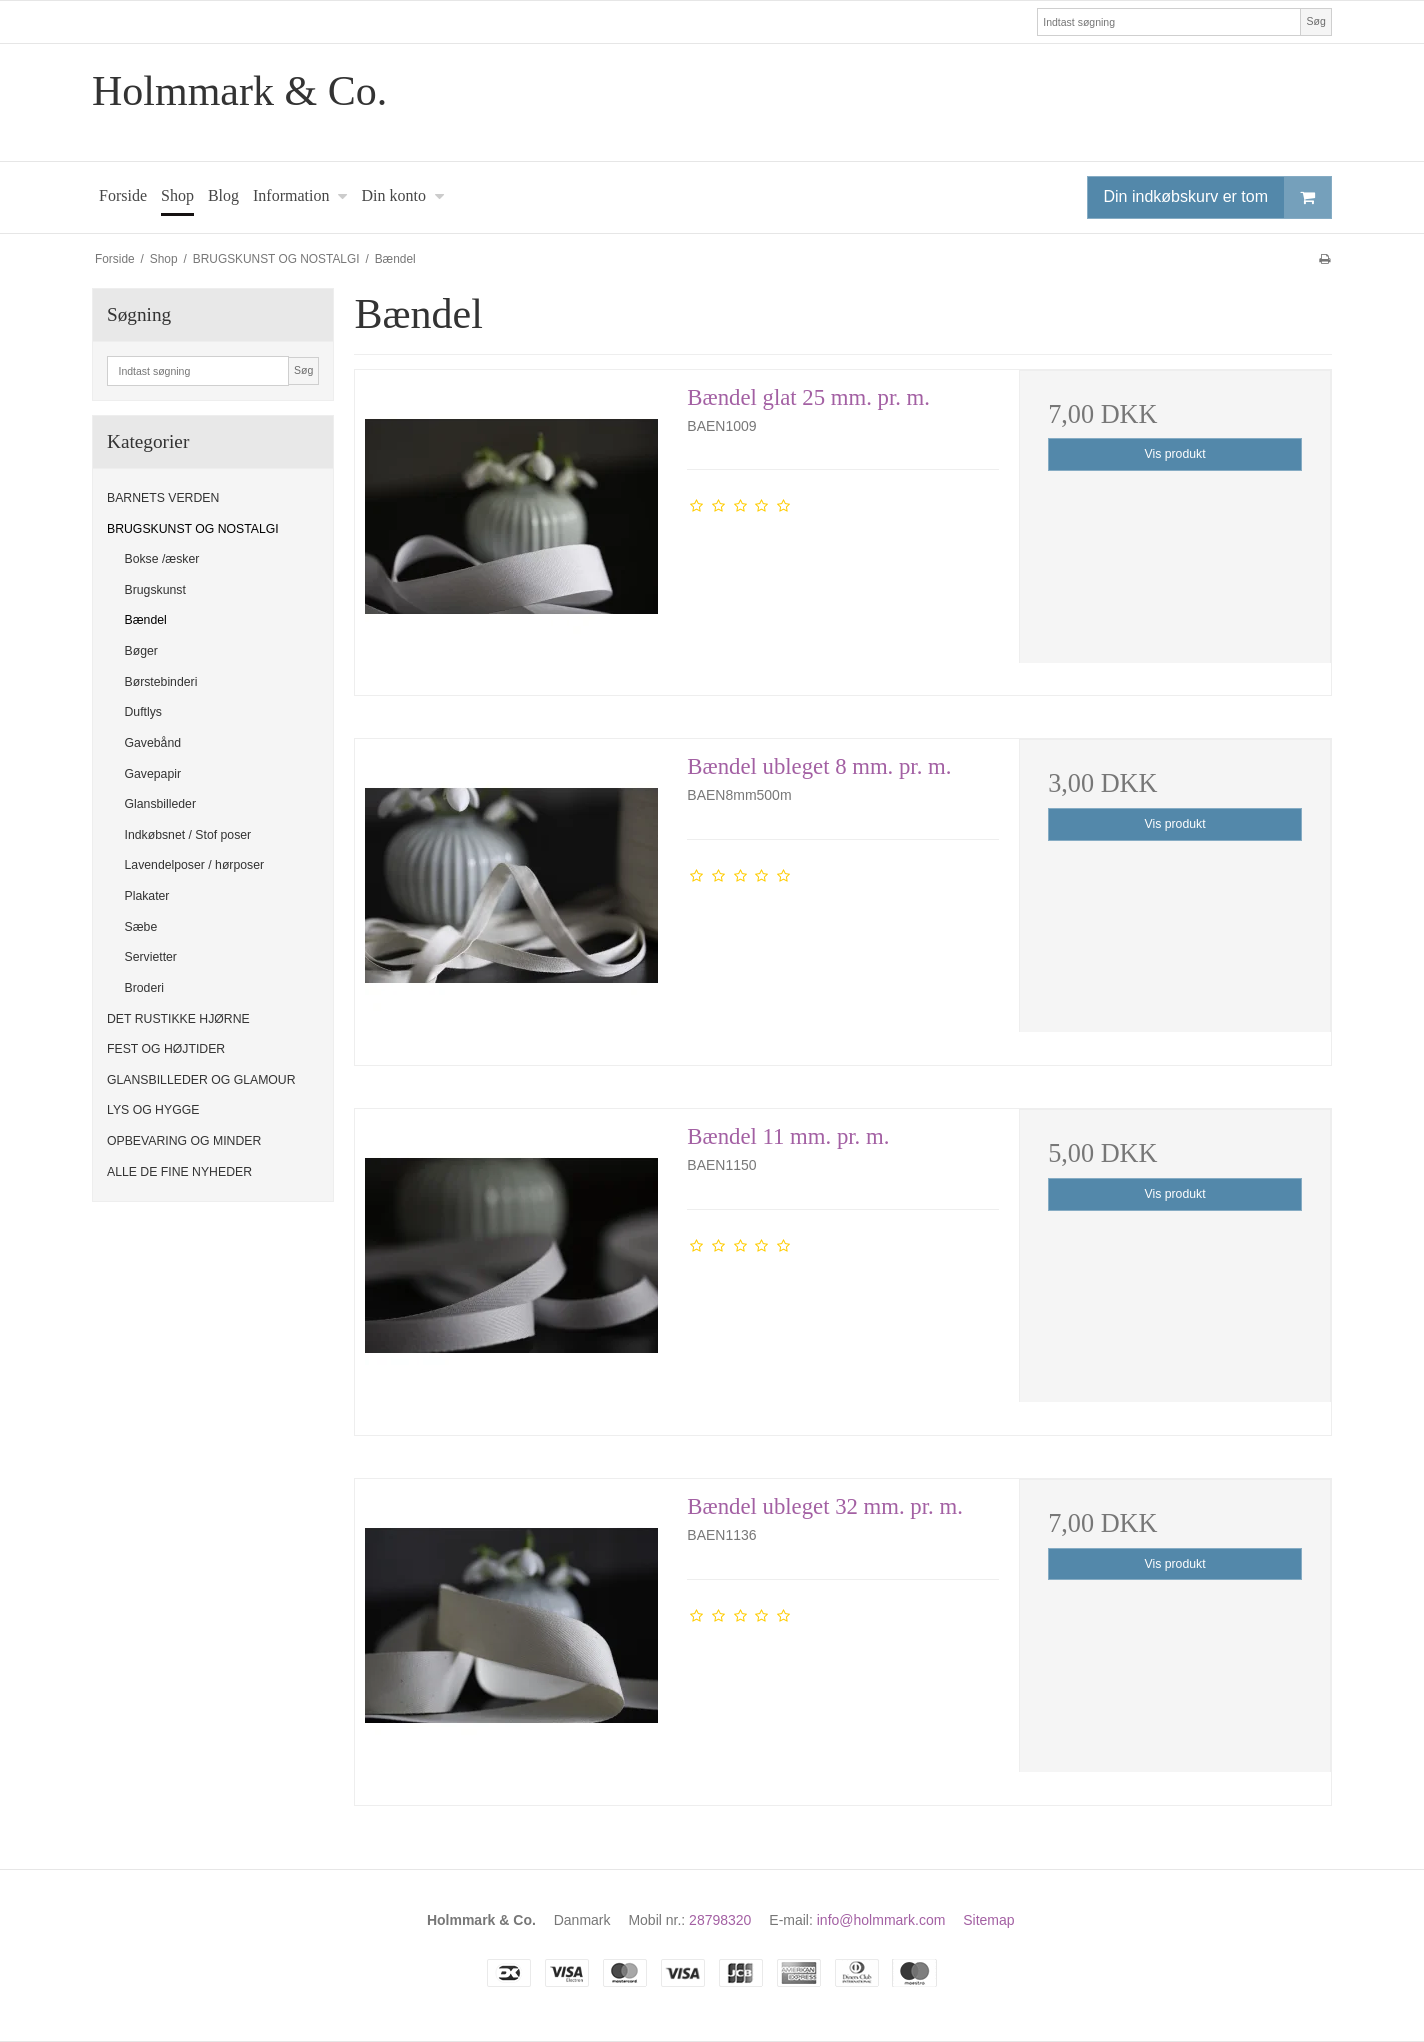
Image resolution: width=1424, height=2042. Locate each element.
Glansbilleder (161, 804)
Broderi (145, 988)
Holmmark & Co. (239, 91)
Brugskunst (155, 590)
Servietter (151, 957)
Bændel (146, 620)
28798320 (720, 1920)
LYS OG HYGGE (153, 1110)
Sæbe (141, 927)
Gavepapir (153, 774)
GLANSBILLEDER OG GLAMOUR (201, 1080)
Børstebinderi (161, 682)
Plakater (147, 896)
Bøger (141, 651)
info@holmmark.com (881, 1920)
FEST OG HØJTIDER (166, 1049)
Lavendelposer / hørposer (195, 865)
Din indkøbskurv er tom (1218, 197)
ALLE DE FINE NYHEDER (179, 1172)
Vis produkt (1175, 454)
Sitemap (988, 1920)
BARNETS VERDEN (163, 498)
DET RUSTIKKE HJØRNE (178, 1019)
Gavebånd (153, 743)
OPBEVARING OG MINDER (184, 1141)
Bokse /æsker (162, 559)
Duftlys (143, 712)
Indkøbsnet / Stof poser (188, 835)
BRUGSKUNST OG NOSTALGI (193, 529)
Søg (1315, 21)
